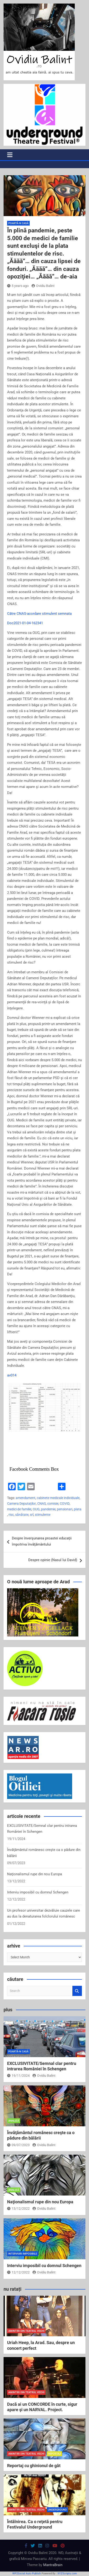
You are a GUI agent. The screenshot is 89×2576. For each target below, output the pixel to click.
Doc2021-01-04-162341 (25, 623)
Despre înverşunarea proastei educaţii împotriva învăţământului (42, 1541)
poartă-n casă (18, 223)
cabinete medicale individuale (58, 1498)
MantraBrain (52, 2565)
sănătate (21, 1515)
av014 (11, 1375)
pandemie (48, 1509)
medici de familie (19, 1509)
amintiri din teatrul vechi (26, 2330)
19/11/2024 (18, 2075)
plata (77, 1509)
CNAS (41, 1503)
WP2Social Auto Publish (26, 2573)
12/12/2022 (18, 2272)
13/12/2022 (18, 2208)
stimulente (42, 1515)
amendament (25, 1498)
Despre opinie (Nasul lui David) (52, 1560)
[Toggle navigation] (10, 154)
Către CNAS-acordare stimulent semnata (39, 613)
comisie (52, 1503)
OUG (36, 1509)
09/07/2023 (18, 2145)
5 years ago (18, 286)
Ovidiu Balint (43, 286)
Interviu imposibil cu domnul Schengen (37, 1892)
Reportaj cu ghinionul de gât (34, 2465)
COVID (65, 1503)
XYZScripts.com (67, 2573)
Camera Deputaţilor (21, 1503)
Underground (57, 2509)
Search (77, 1991)
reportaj (54, 2453)
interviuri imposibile (22, 2253)
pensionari (64, 1509)
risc (11, 1515)
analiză (13, 2120)
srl (31, 1515)
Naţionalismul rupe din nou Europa (34, 1874)
